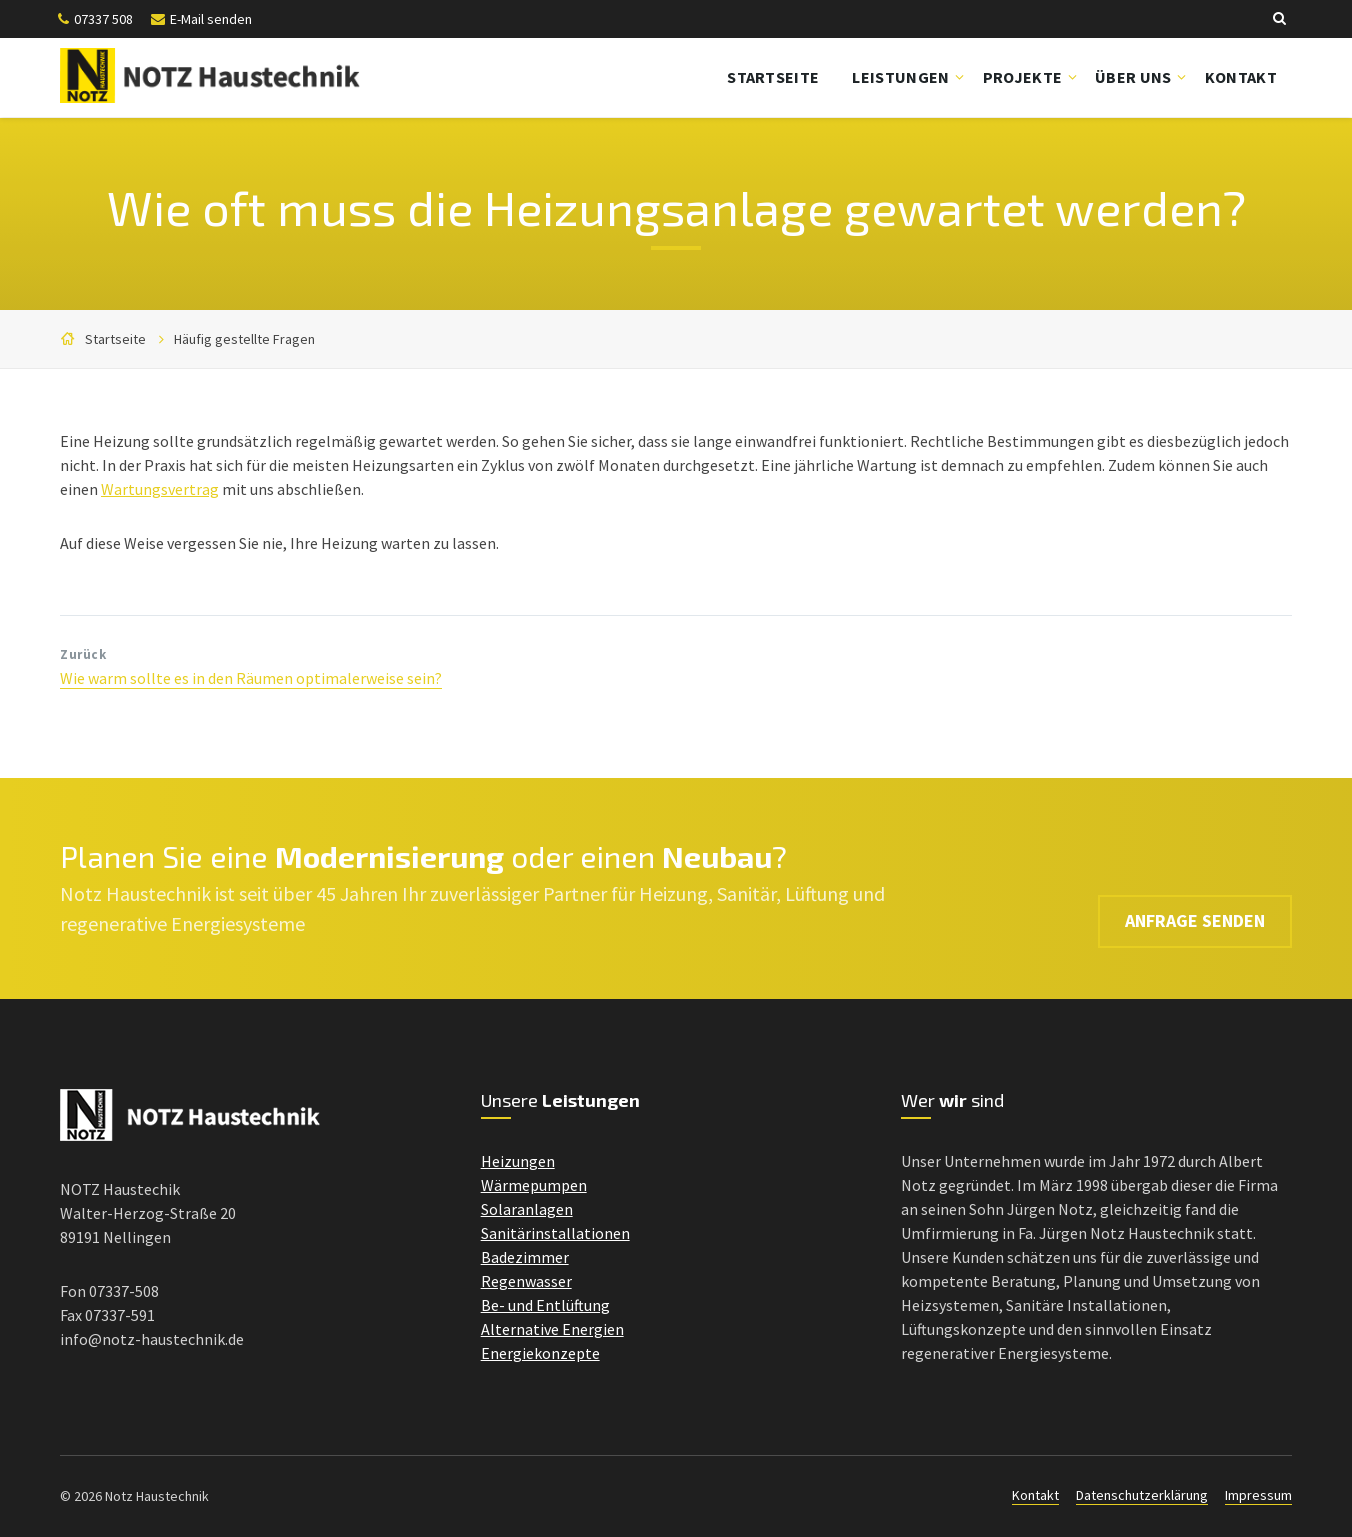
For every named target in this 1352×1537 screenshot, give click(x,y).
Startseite (773, 77)
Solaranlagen (527, 1209)
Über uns (1133, 77)
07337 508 (103, 19)
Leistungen (900, 77)
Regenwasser (526, 1281)
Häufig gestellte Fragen (244, 339)
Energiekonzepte (540, 1353)
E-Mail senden (211, 19)
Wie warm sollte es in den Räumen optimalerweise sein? (251, 678)
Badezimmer (525, 1257)
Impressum (1258, 1495)
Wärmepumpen (534, 1185)
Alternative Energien (552, 1329)
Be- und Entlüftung (545, 1305)
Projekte (1023, 77)
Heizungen (518, 1161)
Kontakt (1241, 77)
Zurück (83, 654)
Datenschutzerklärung (1142, 1495)
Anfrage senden (1195, 887)
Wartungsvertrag (160, 489)
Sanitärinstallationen (555, 1233)
